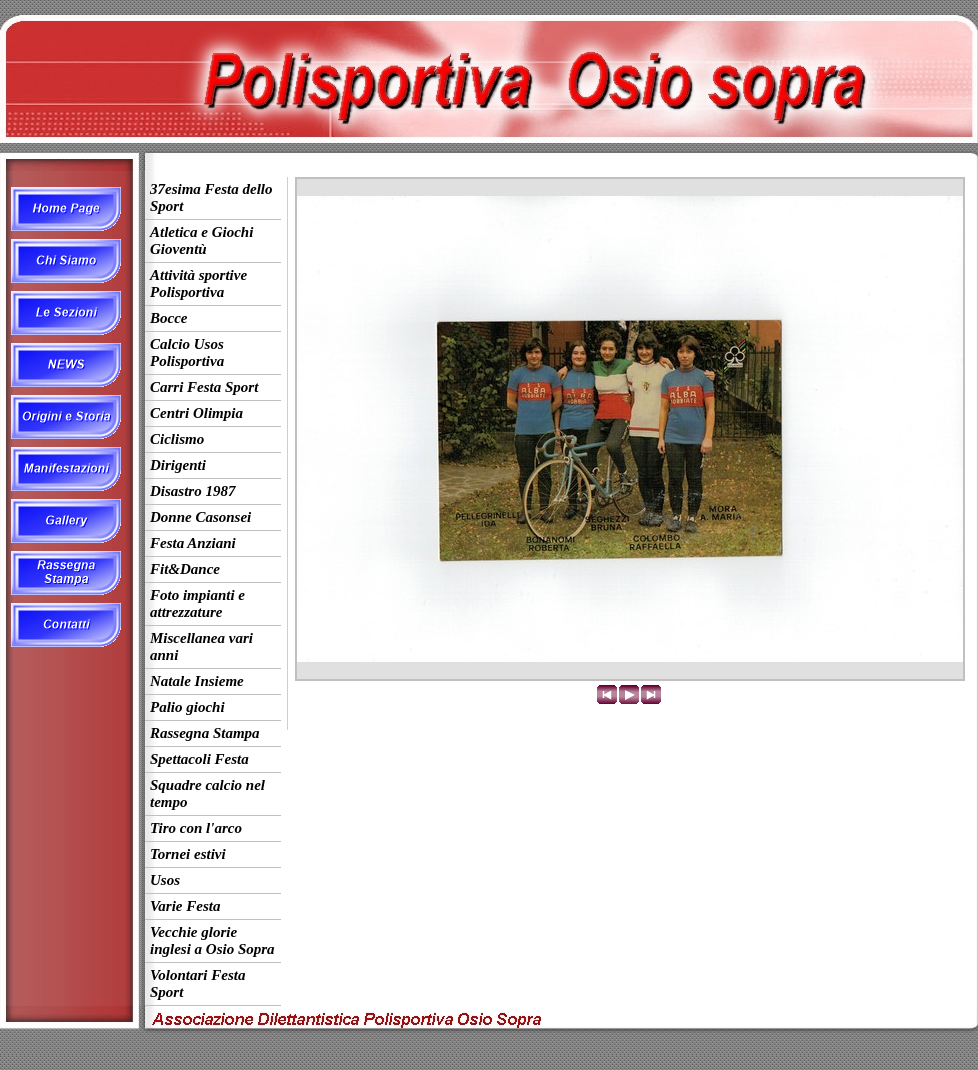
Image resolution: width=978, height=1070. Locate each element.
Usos (165, 880)
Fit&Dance (185, 569)
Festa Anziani (193, 543)
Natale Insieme (197, 681)
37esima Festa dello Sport (211, 197)
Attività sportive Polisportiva (198, 283)
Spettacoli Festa (199, 759)
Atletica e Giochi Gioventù (201, 240)
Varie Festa (185, 906)
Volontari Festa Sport (197, 983)
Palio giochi (187, 707)
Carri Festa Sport (204, 387)
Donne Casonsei (200, 517)
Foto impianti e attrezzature (197, 603)
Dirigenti (178, 465)
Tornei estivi (188, 854)
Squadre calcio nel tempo (207, 793)
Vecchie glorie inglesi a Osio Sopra (212, 940)
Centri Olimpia (196, 413)
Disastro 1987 (192, 491)
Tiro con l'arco (196, 828)
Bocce (168, 318)
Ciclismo (177, 439)
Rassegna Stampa (205, 733)
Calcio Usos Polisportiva (187, 352)
